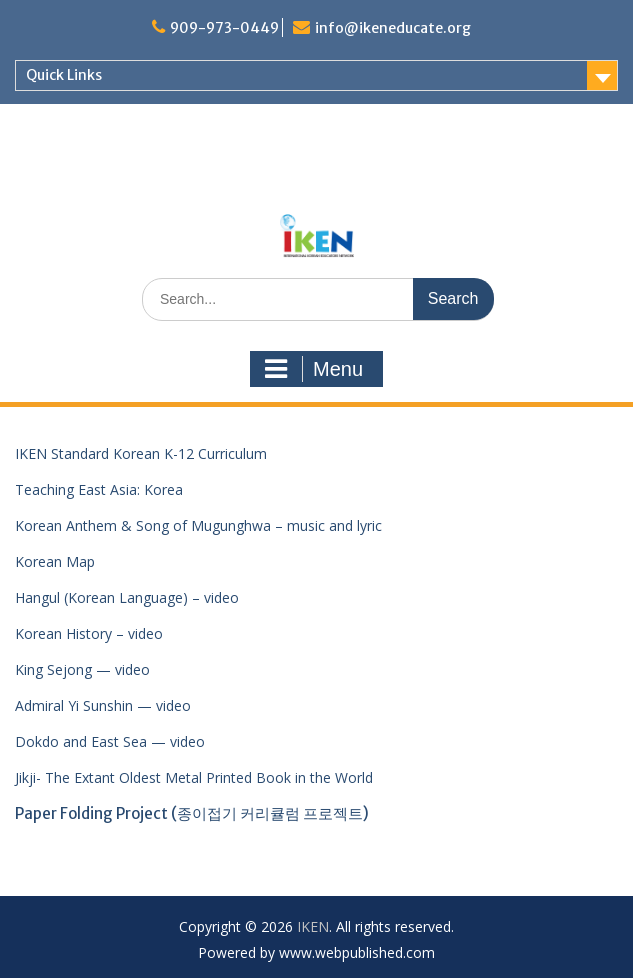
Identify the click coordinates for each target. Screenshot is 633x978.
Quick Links (64, 75)
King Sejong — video (82, 669)
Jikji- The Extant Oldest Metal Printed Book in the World (194, 777)
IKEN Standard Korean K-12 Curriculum (141, 453)
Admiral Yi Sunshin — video (103, 705)
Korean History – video (89, 633)
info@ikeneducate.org (393, 28)
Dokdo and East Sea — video (110, 741)
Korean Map (55, 561)
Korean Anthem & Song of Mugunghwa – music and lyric (198, 525)
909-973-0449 (224, 28)
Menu (314, 369)
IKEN (313, 926)
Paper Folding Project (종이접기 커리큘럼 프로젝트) (192, 813)
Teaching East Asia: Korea (99, 489)
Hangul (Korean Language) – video (127, 597)
